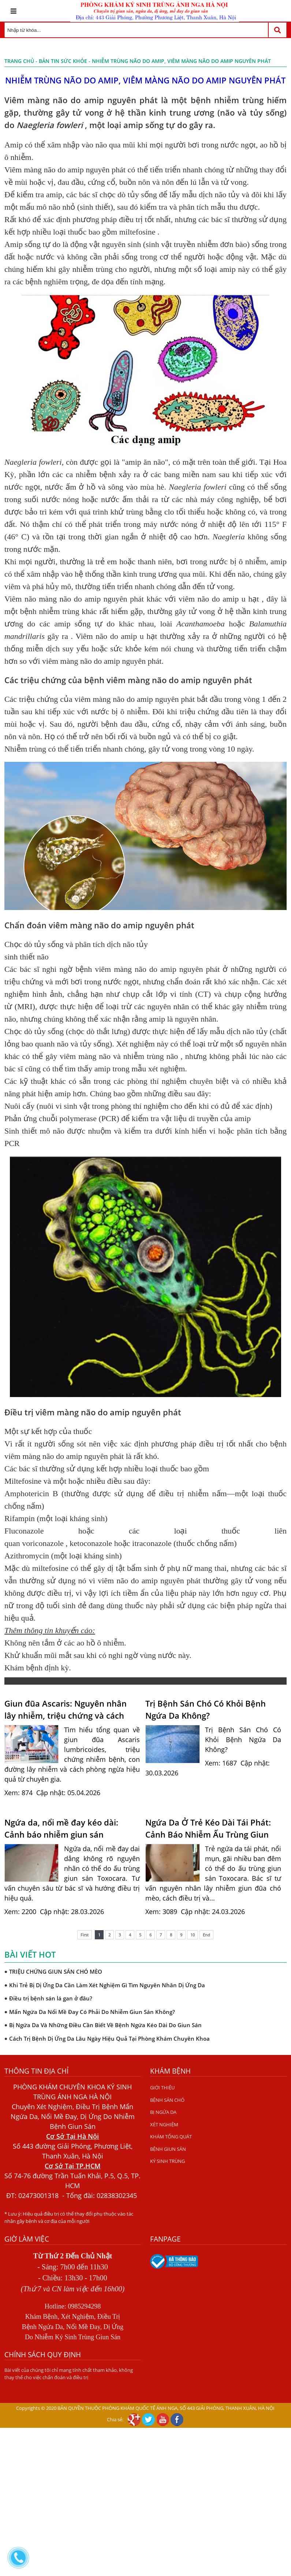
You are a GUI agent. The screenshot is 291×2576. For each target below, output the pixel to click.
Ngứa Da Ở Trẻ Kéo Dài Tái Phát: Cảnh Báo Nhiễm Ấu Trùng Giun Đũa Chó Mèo (208, 1828)
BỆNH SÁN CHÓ (167, 2100)
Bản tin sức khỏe (63, 60)
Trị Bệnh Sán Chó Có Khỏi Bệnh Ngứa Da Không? (205, 1709)
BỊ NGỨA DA (163, 2112)
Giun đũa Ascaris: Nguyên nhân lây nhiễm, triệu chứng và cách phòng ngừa (65, 1709)
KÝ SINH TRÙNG (167, 2161)
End (206, 1934)
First (85, 1934)
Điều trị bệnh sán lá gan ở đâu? (50, 1998)
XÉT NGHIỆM (164, 2124)
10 (192, 1934)
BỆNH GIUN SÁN (168, 2149)
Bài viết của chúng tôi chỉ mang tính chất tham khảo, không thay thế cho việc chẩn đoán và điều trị (68, 2374)
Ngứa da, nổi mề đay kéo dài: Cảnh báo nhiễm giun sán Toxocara (61, 1828)
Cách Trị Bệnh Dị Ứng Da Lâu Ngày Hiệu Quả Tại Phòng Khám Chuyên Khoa (109, 2038)
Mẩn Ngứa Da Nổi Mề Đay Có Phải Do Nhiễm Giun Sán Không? (92, 2011)
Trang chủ (19, 60)
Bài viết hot (30, 1954)
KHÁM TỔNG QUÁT (171, 2136)
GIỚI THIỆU (162, 2087)
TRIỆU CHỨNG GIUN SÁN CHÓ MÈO (55, 1971)
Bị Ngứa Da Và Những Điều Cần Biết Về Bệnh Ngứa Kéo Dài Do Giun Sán (105, 2025)
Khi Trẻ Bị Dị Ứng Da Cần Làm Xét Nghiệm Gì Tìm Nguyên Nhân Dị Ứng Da (107, 1985)
